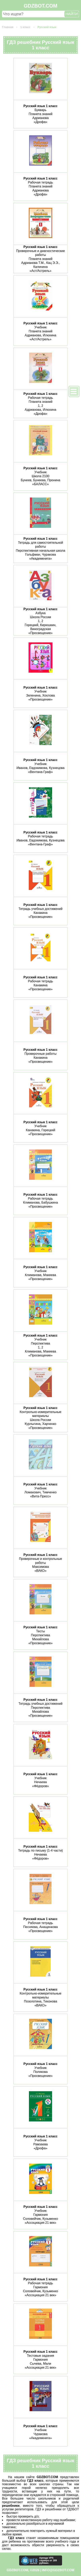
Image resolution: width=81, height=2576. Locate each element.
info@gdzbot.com (58, 2570)
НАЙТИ (71, 14)
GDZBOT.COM (40, 6)
